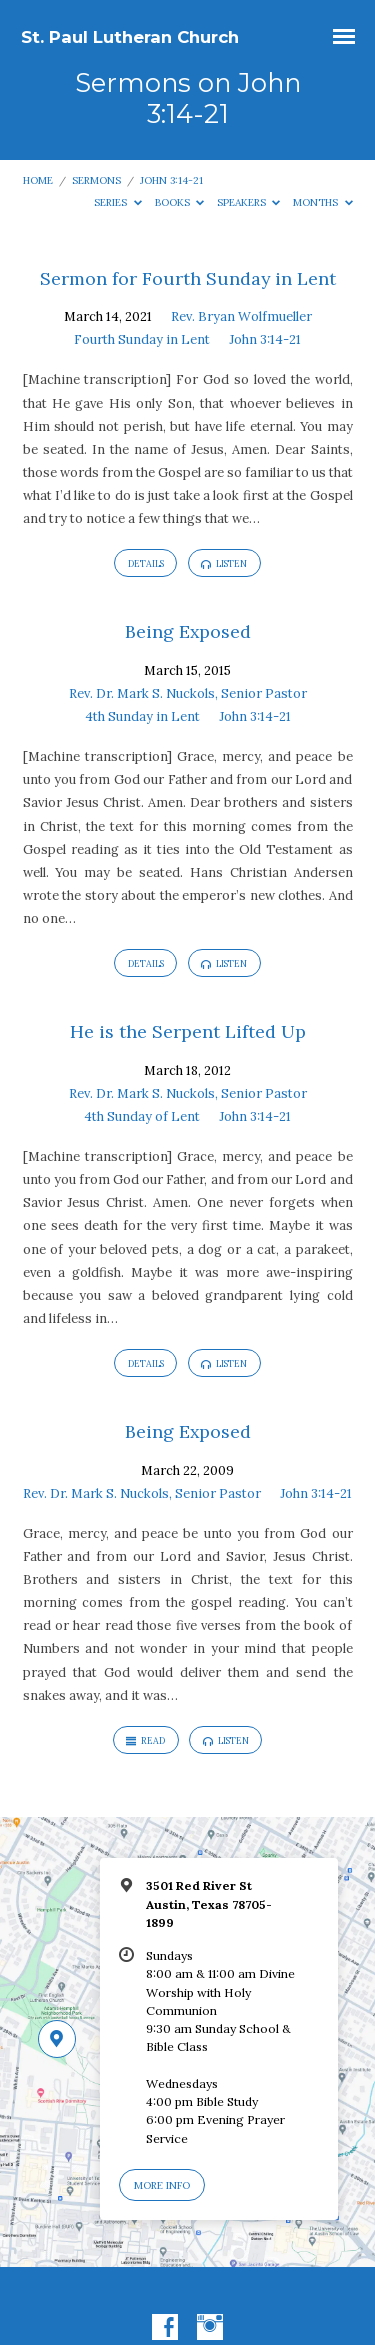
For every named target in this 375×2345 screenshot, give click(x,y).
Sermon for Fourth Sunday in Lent (188, 278)
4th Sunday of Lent (142, 1116)
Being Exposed (188, 631)
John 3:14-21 (171, 180)
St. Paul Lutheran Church (130, 37)
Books (180, 202)
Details (146, 563)
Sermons (96, 180)
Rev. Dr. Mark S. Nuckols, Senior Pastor (188, 693)
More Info (162, 2185)
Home (38, 180)
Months (323, 202)
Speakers (249, 202)
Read (145, 1741)
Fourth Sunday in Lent (142, 339)
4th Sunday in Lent (142, 716)
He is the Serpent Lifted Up (188, 1031)
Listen (224, 564)
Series (118, 202)
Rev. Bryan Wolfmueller (241, 316)
